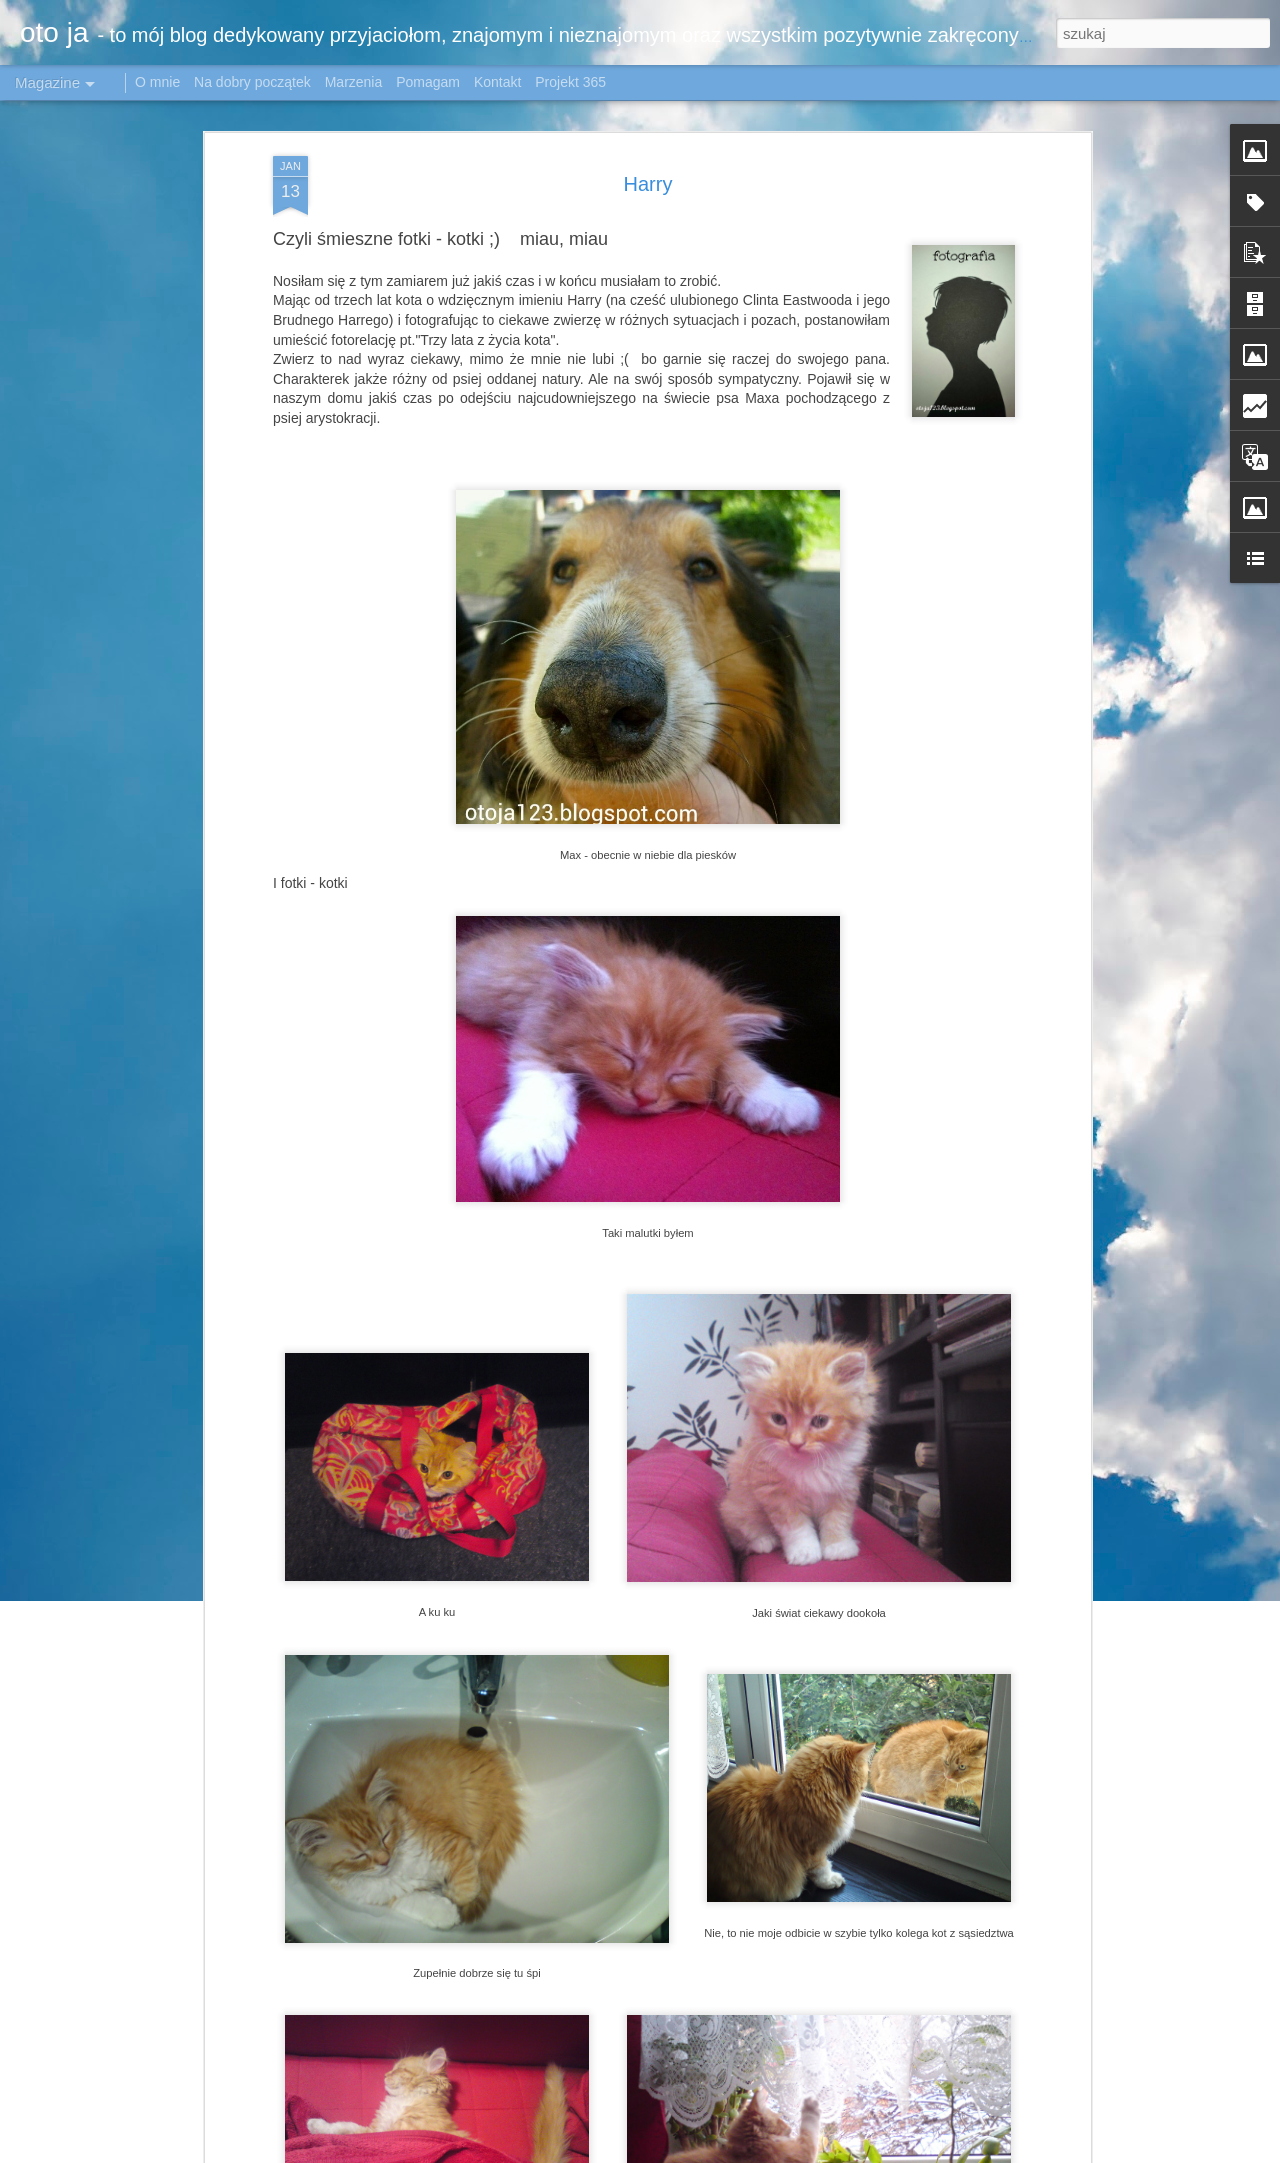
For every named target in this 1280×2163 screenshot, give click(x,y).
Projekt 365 (570, 82)
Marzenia (354, 82)
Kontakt (497, 82)
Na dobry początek (254, 82)
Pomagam (428, 82)
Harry (648, 183)
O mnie (157, 82)
